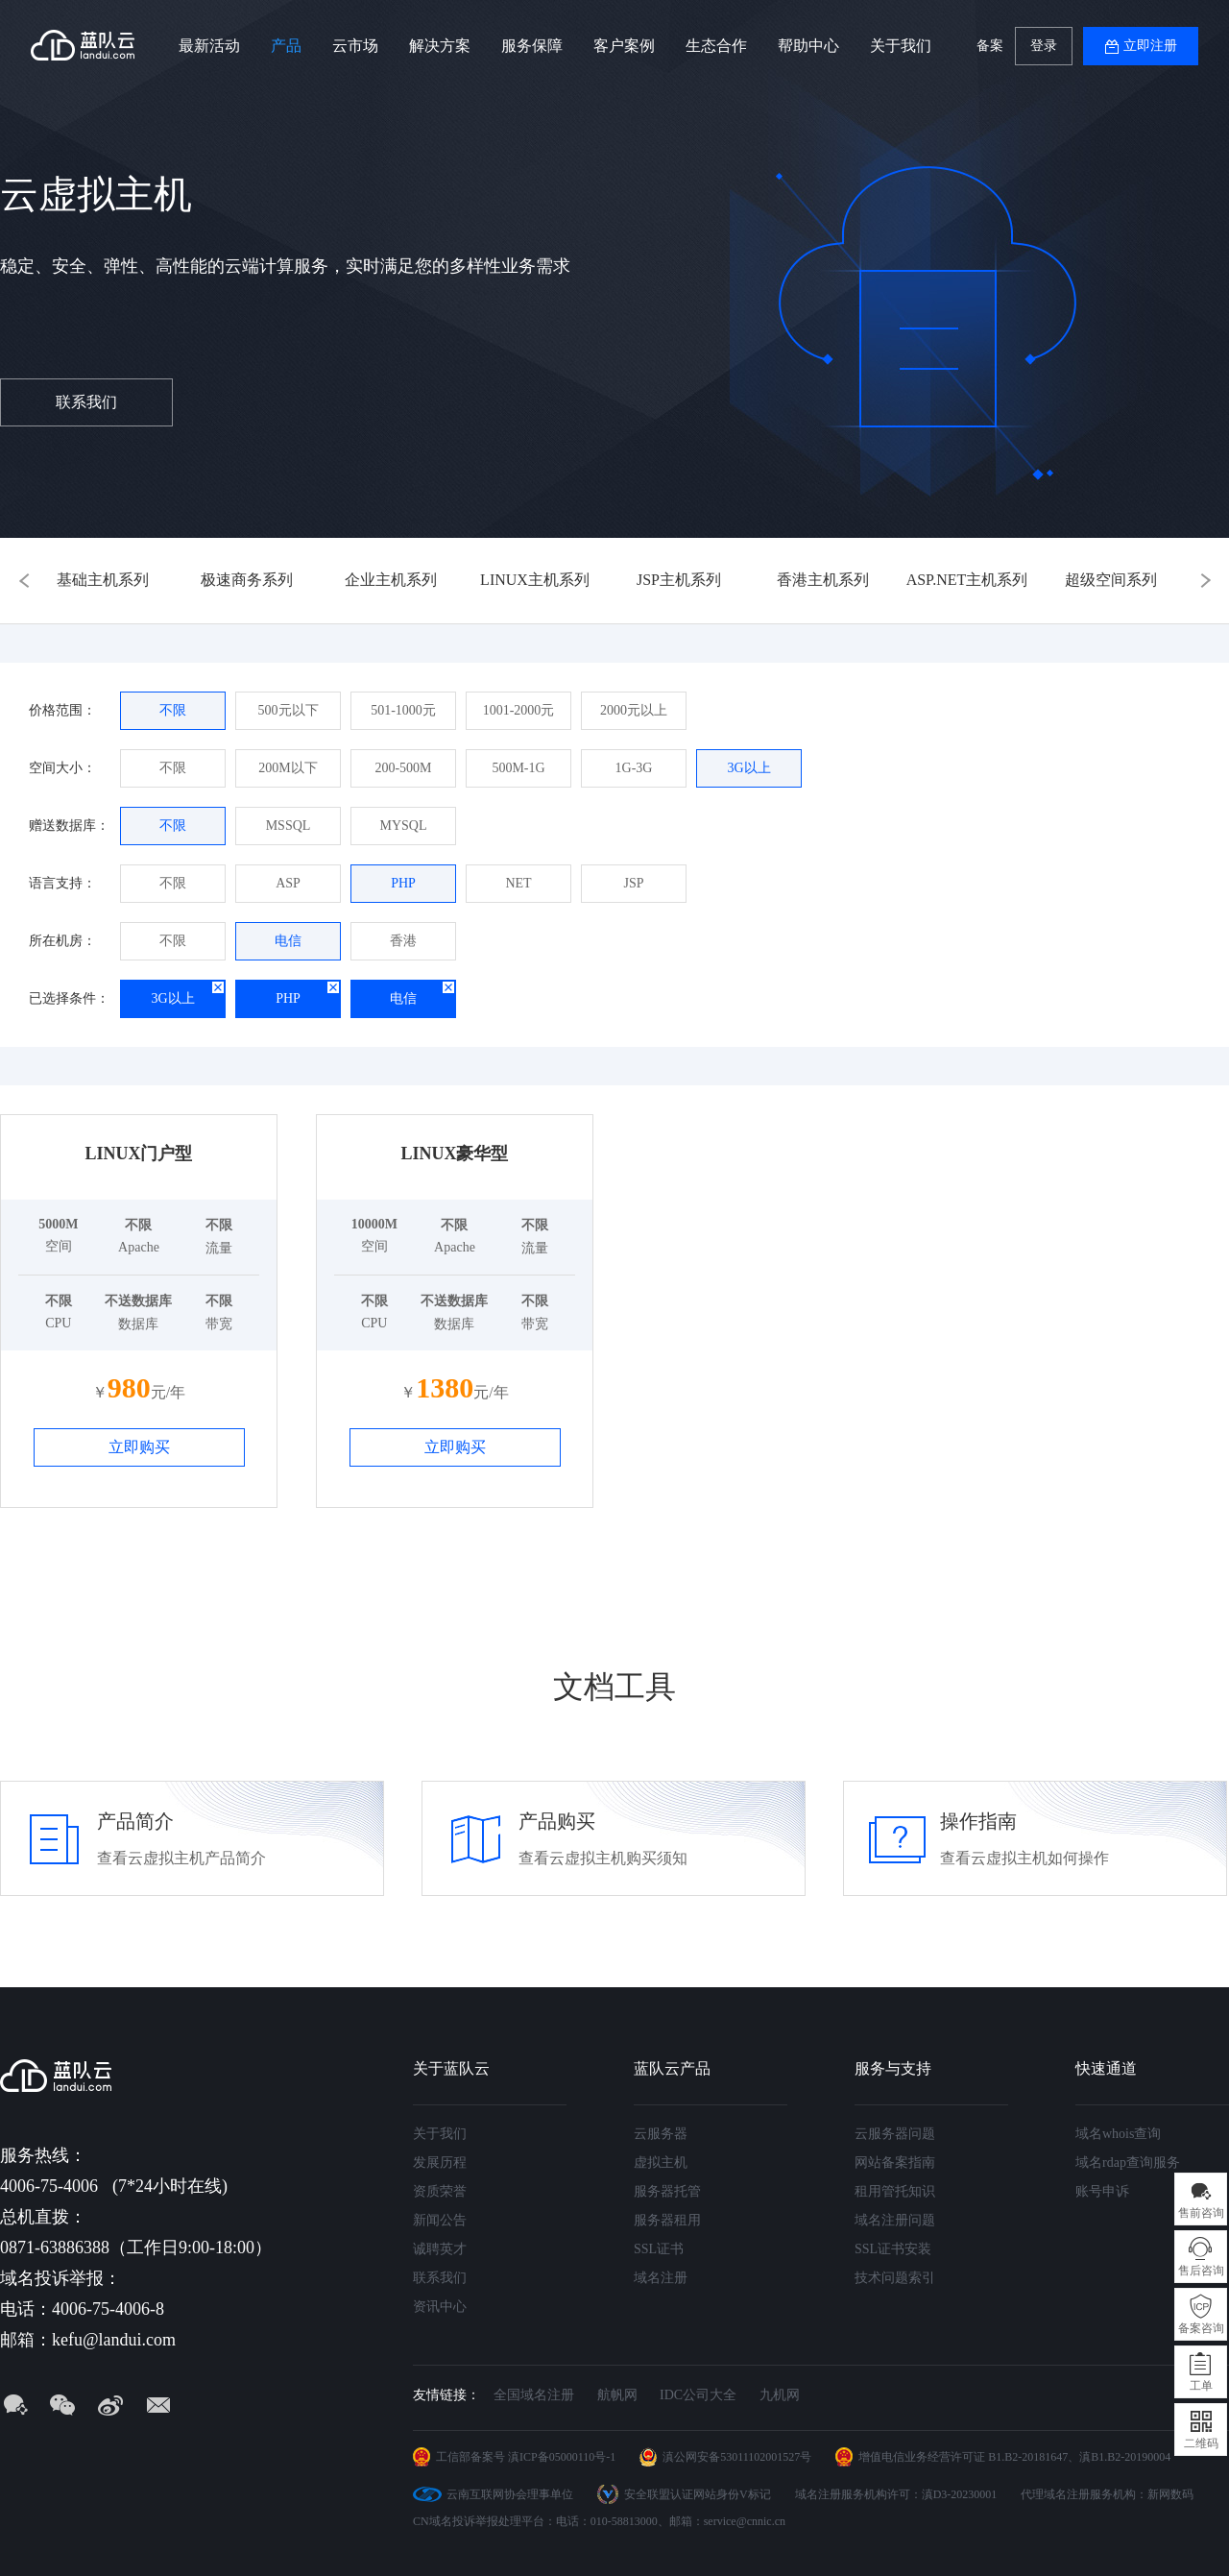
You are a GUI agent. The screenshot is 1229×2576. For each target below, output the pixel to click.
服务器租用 (667, 2220)
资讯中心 (440, 2306)
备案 (989, 45)
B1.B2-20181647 (1028, 2457)
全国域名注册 (534, 2395)
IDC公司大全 (698, 2395)
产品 (286, 45)
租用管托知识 (895, 2191)
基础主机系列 (103, 579)
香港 (403, 941)
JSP (633, 883)
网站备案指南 (895, 2162)
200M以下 (287, 768)
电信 (288, 941)
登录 (1043, 45)
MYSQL (402, 825)
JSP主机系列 (679, 579)
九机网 (779, 2395)
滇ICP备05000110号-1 (561, 2457)
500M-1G (518, 768)
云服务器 (660, 2133)
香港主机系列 (823, 579)
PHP (403, 883)
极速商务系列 (247, 579)
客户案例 (624, 45)
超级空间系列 (1111, 579)
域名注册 (660, 2278)
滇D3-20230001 (960, 2494)
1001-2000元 (519, 710)
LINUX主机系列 (535, 579)
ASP (288, 883)
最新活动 (209, 45)
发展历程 (440, 2162)
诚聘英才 (440, 2249)
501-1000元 (403, 710)
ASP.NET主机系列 (967, 579)
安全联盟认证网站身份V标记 (697, 2494)
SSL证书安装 (893, 2249)
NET (518, 883)
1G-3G (634, 768)
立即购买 (139, 1447)
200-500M (402, 768)
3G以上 (748, 768)
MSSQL (288, 825)
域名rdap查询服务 (1127, 2162)
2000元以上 (633, 710)
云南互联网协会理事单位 (509, 2494)
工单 (1201, 2386)
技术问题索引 (895, 2278)
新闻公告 (440, 2220)
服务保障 (532, 45)
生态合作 (716, 45)
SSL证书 (659, 2249)
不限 (172, 710)
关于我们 (900, 45)
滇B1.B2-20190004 (1124, 2457)
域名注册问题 (895, 2220)
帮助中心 (808, 45)
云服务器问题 (895, 2133)
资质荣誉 (440, 2191)
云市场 (355, 45)
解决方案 (439, 45)
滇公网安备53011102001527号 (737, 2457)
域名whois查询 (1118, 2133)
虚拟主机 (660, 2162)
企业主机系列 (391, 579)
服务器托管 (667, 2191)
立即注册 (1150, 45)
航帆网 (617, 2395)
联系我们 (86, 402)
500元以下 (288, 710)
